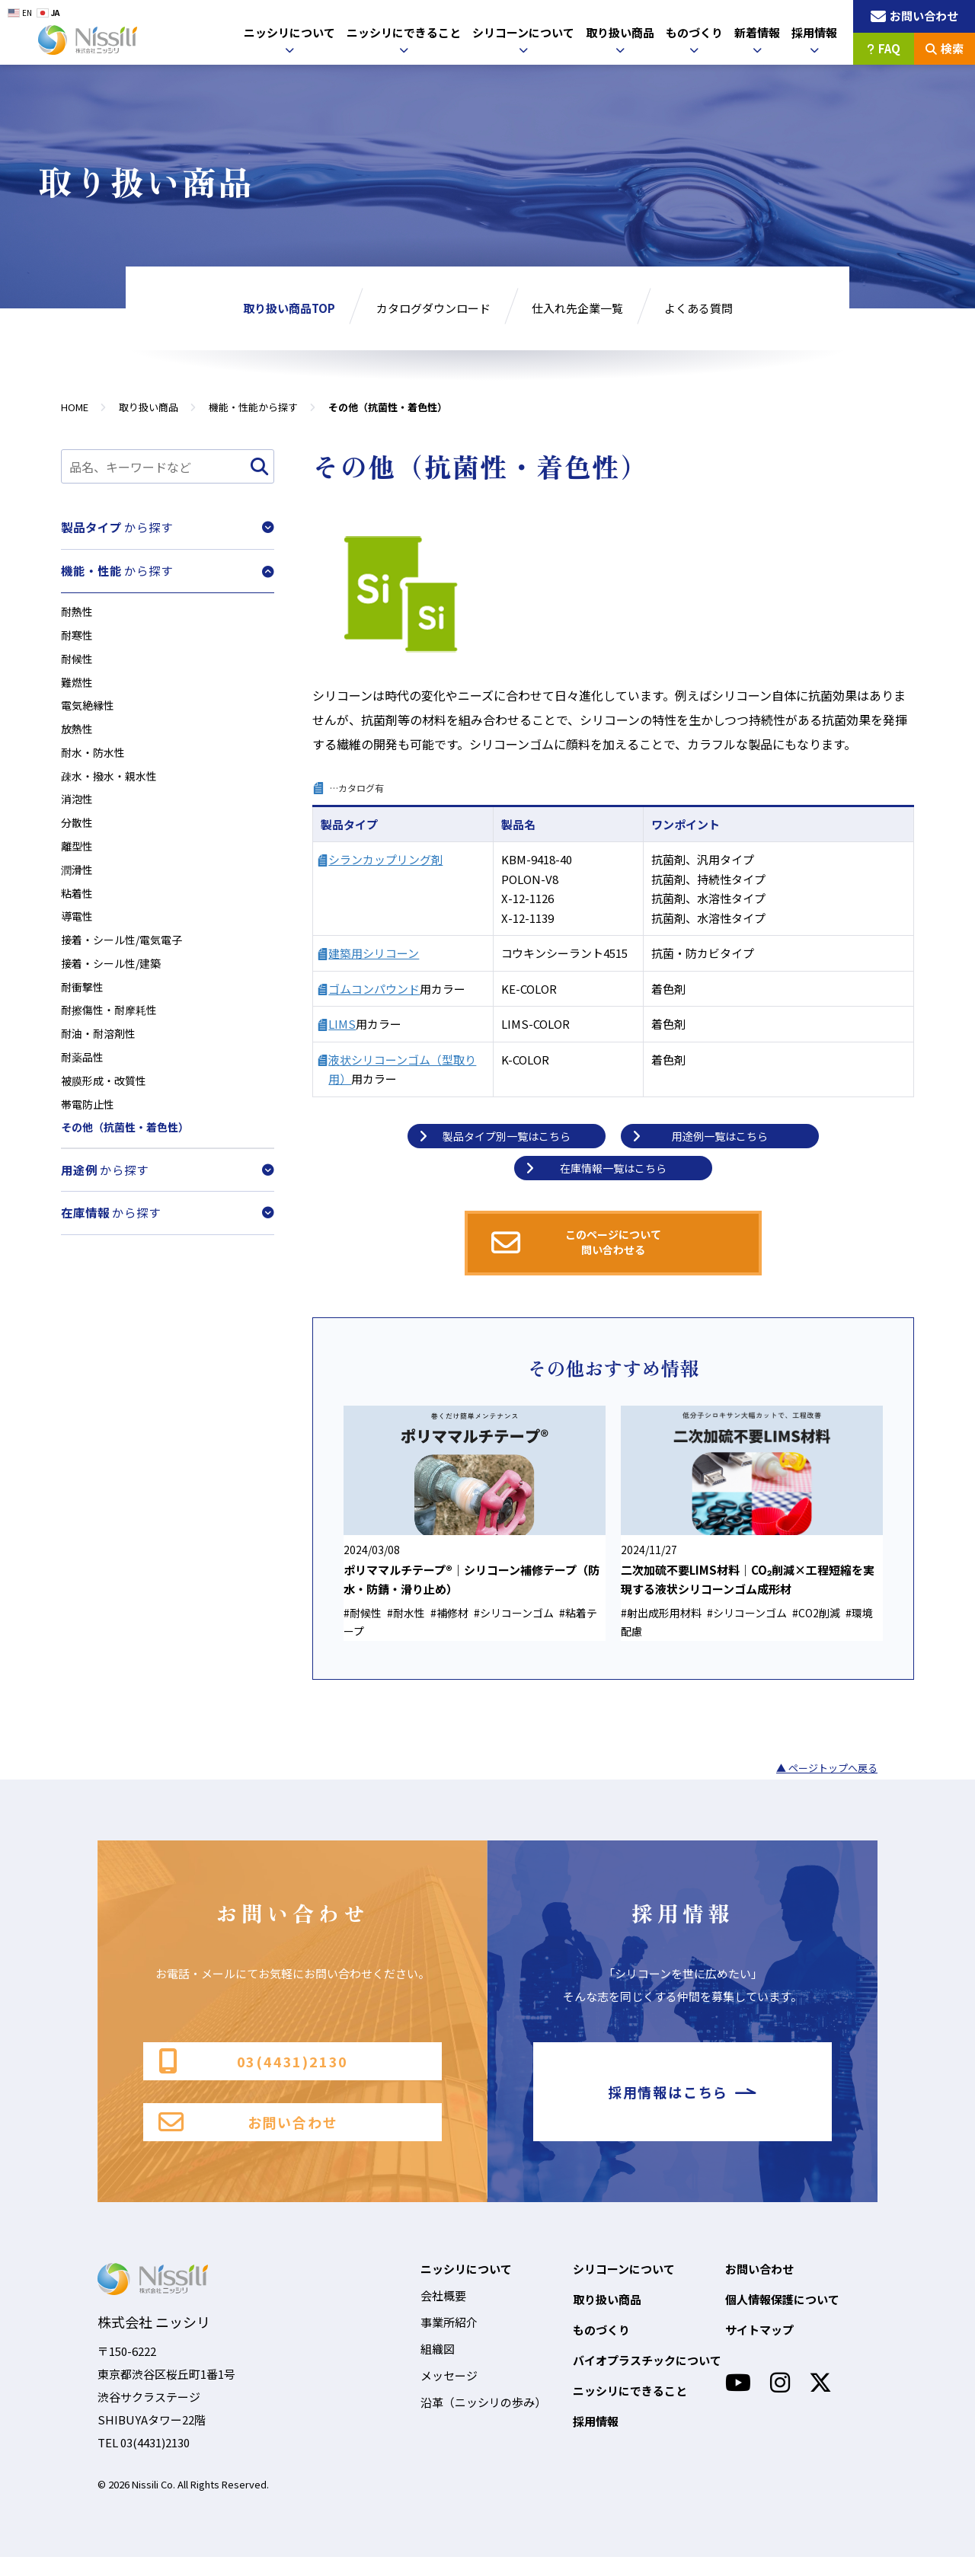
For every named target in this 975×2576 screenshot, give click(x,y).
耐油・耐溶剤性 (101, 1060)
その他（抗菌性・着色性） (129, 1160)
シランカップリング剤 (385, 859)
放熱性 (78, 733)
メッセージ (449, 2394)
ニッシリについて (289, 32)
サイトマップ (759, 2349)
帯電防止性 (89, 1135)
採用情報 (814, 32)
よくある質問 (698, 308)
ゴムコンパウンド (374, 989)
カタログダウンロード (433, 308)
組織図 (437, 2368)
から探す (167, 525)
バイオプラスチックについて (647, 2379)
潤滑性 (78, 884)
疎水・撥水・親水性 (112, 783)
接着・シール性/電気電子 (126, 959)
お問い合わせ (247, 2139)
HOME (74, 407)
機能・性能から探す (253, 407)
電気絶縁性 (89, 708)
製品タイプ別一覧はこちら (497, 1136)
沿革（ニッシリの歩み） (483, 2421)
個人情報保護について (782, 2318)
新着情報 (757, 32)
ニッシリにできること (404, 32)
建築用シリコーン (373, 953)
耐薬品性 (84, 1085)
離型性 (78, 859)
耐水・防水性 (95, 758)
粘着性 (78, 909)
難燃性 (78, 683)
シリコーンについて (523, 32)
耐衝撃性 (84, 1009)
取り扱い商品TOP (289, 308)
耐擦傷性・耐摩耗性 (112, 1034)
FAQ (883, 48)
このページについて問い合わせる (579, 1242)
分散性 (78, 833)
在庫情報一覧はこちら (598, 1168)
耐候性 (78, 658)
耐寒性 (78, 632)
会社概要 (443, 2314)
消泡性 (78, 808)
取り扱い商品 (620, 32)
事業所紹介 (449, 2341)
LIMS (342, 1024)
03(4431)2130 (253, 2067)
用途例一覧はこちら (702, 1136)
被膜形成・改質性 (106, 1110)
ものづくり (694, 32)
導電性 (78, 934)
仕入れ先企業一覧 (577, 308)
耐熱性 (78, 607)
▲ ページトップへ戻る (827, 1771)
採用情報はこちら (682, 2103)
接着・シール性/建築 (114, 984)
